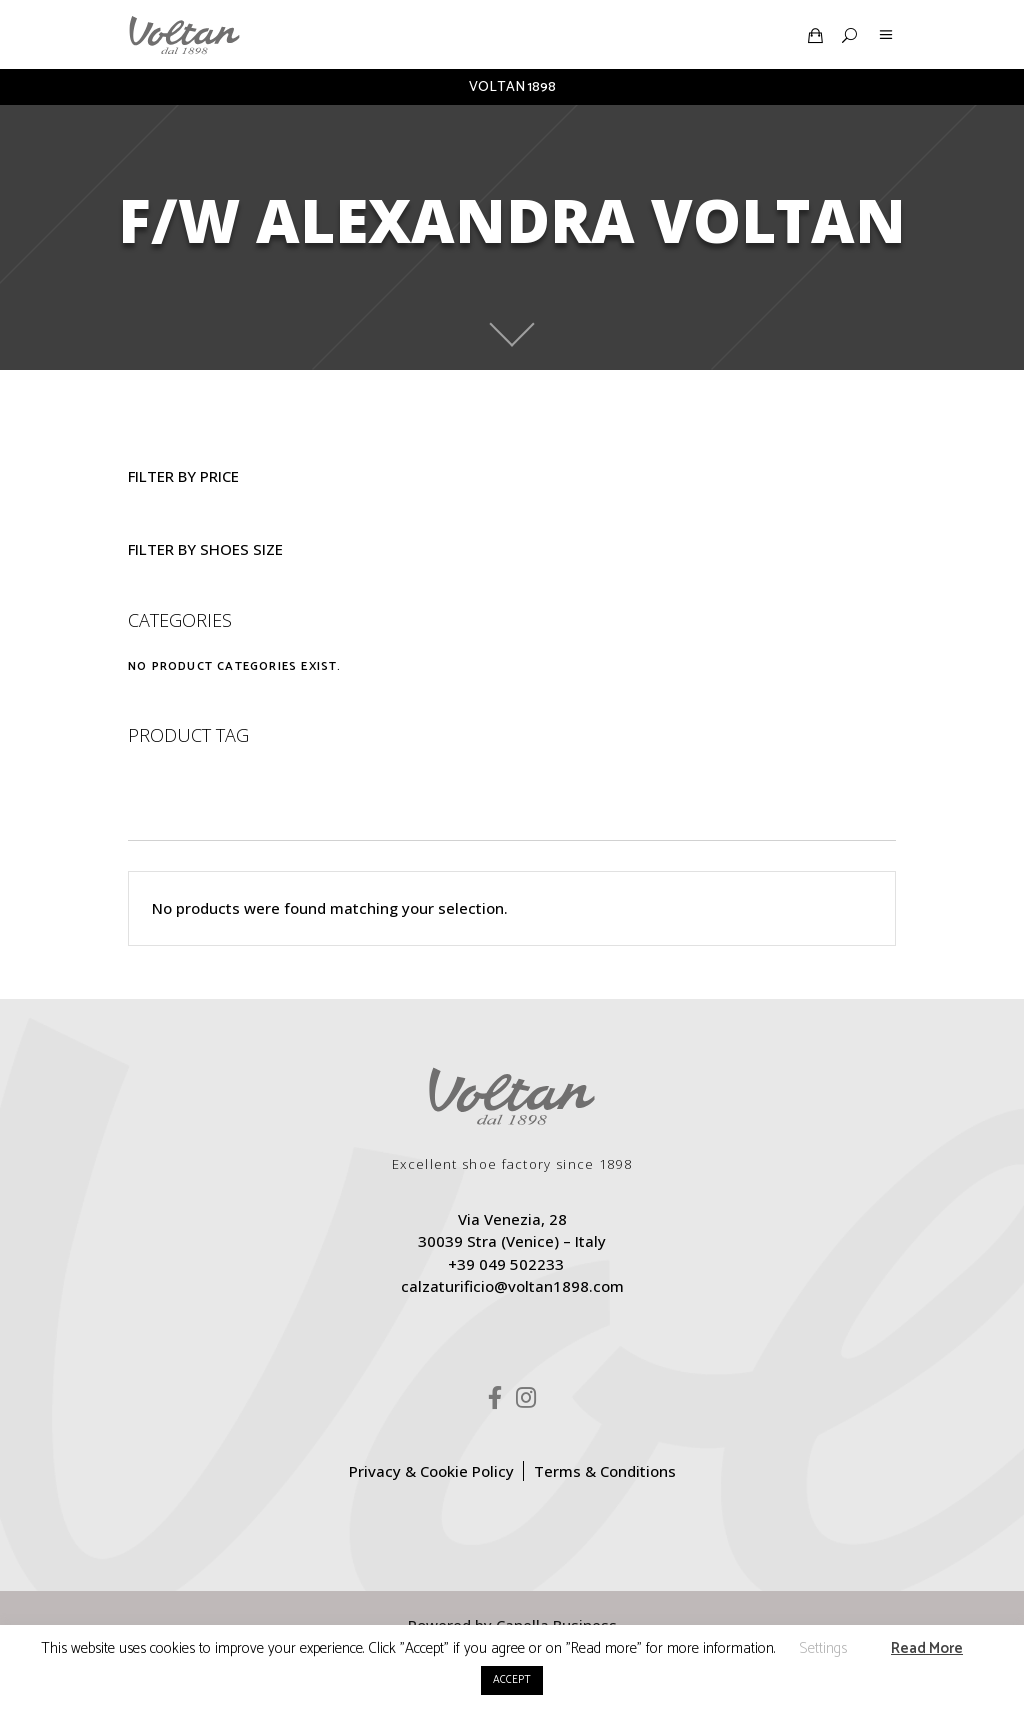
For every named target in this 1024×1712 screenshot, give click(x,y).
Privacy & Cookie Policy (431, 1471)
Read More (927, 1648)
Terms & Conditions (605, 1471)
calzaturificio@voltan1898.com (512, 1286)
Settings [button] (823, 1648)
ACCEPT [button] (512, 1680)
